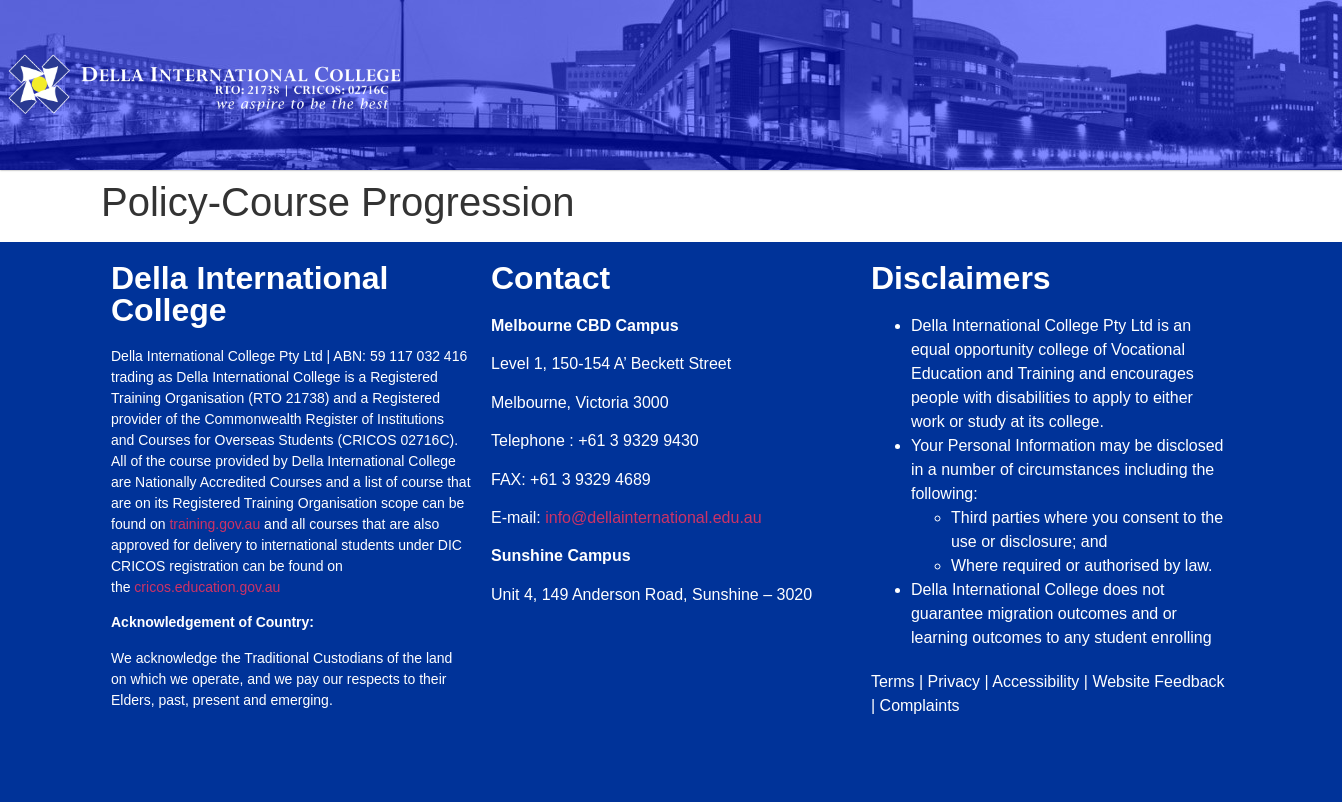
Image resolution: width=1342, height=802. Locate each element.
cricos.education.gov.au (209, 587)
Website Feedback (1158, 681)
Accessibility (1035, 681)
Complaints (920, 705)
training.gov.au (214, 524)
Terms (893, 681)
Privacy (954, 681)
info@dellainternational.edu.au (653, 517)
